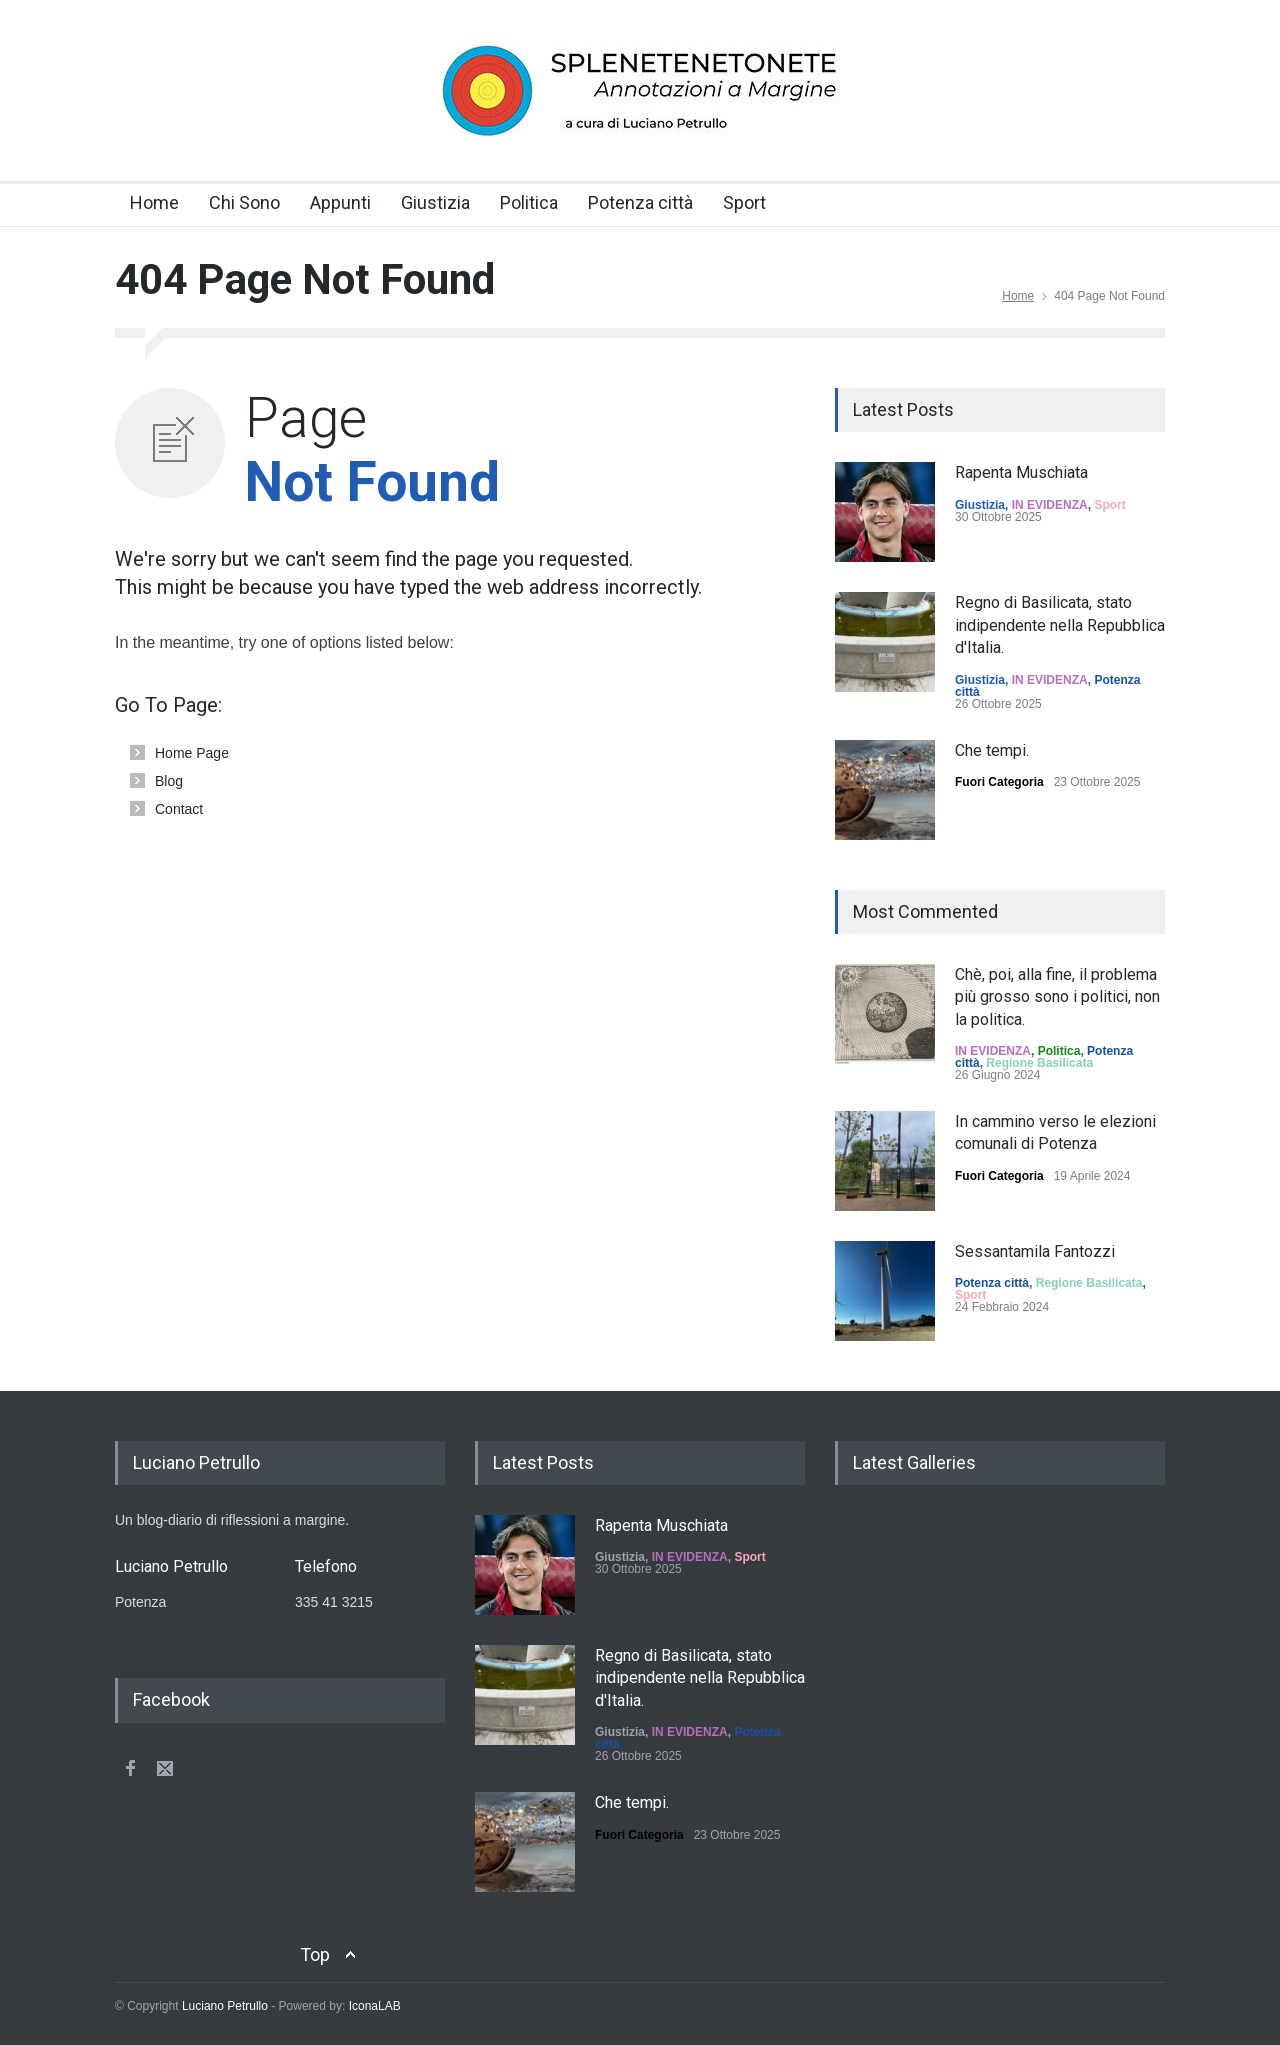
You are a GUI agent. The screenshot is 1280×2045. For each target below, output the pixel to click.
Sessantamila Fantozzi (1035, 1251)
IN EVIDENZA (1050, 505)
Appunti (340, 202)
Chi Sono (244, 202)
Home (154, 202)
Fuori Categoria (999, 782)
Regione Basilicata (1039, 1063)
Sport (744, 202)
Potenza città (640, 202)
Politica (529, 202)
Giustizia (435, 202)
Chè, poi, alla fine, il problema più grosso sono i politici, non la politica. (1057, 997)
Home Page (192, 753)
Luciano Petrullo (225, 2006)
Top (315, 1954)
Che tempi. (992, 750)
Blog (169, 781)
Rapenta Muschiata (1021, 472)
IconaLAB (375, 2006)
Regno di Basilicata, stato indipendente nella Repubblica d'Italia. (1060, 625)
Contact (179, 809)
